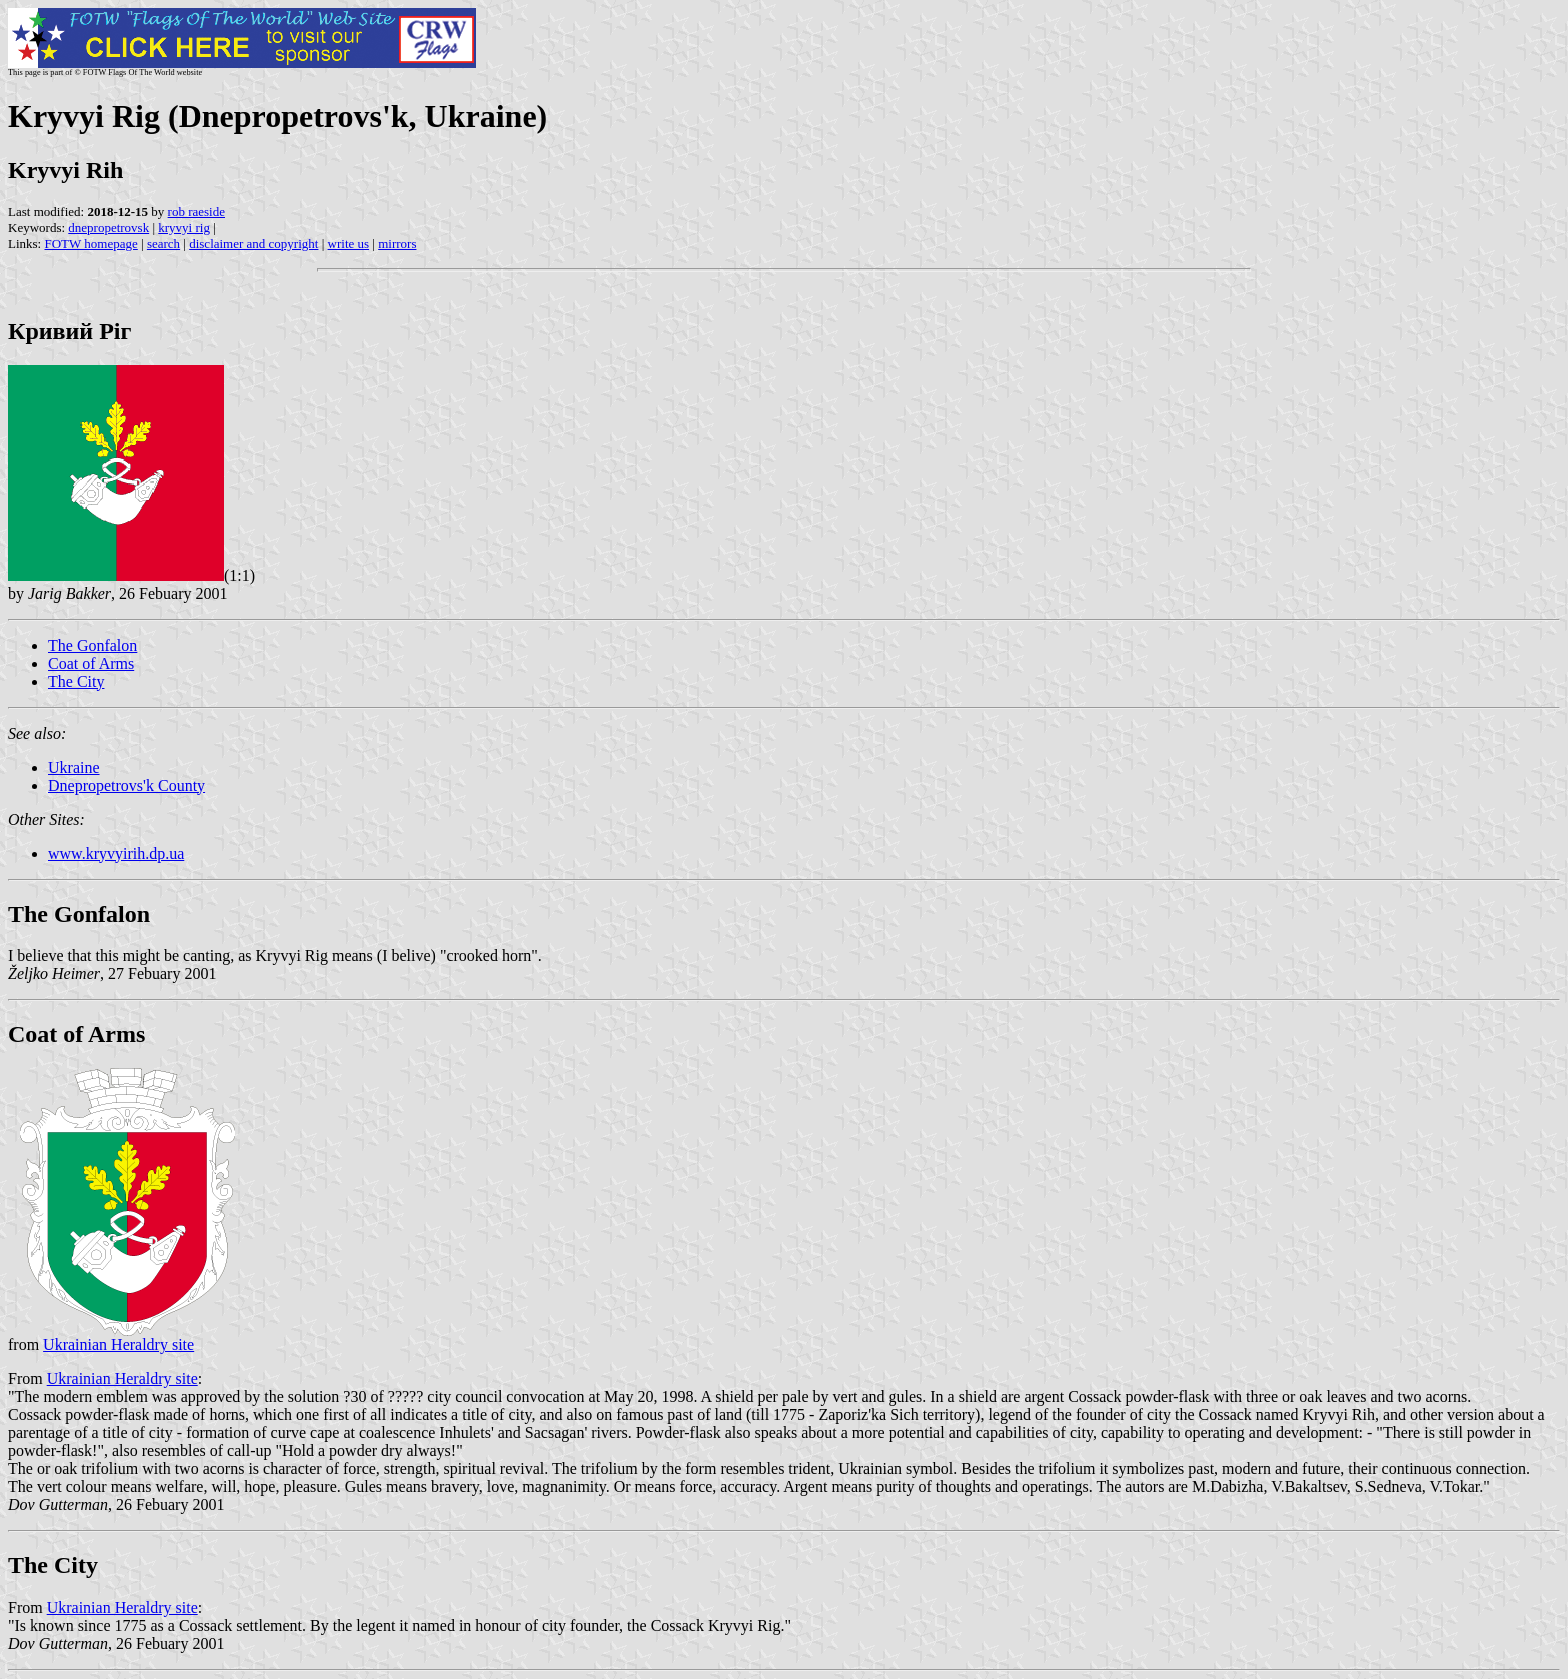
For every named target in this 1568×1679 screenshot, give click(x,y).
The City (76, 681)
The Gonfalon (92, 645)
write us (349, 243)
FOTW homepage (90, 243)
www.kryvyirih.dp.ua (116, 853)
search (163, 243)
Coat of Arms (91, 663)
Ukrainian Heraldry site (118, 1344)
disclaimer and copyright (253, 243)
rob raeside (196, 211)
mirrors (397, 243)
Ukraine (74, 767)
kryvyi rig (184, 227)
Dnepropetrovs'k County (126, 785)
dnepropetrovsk (108, 227)
